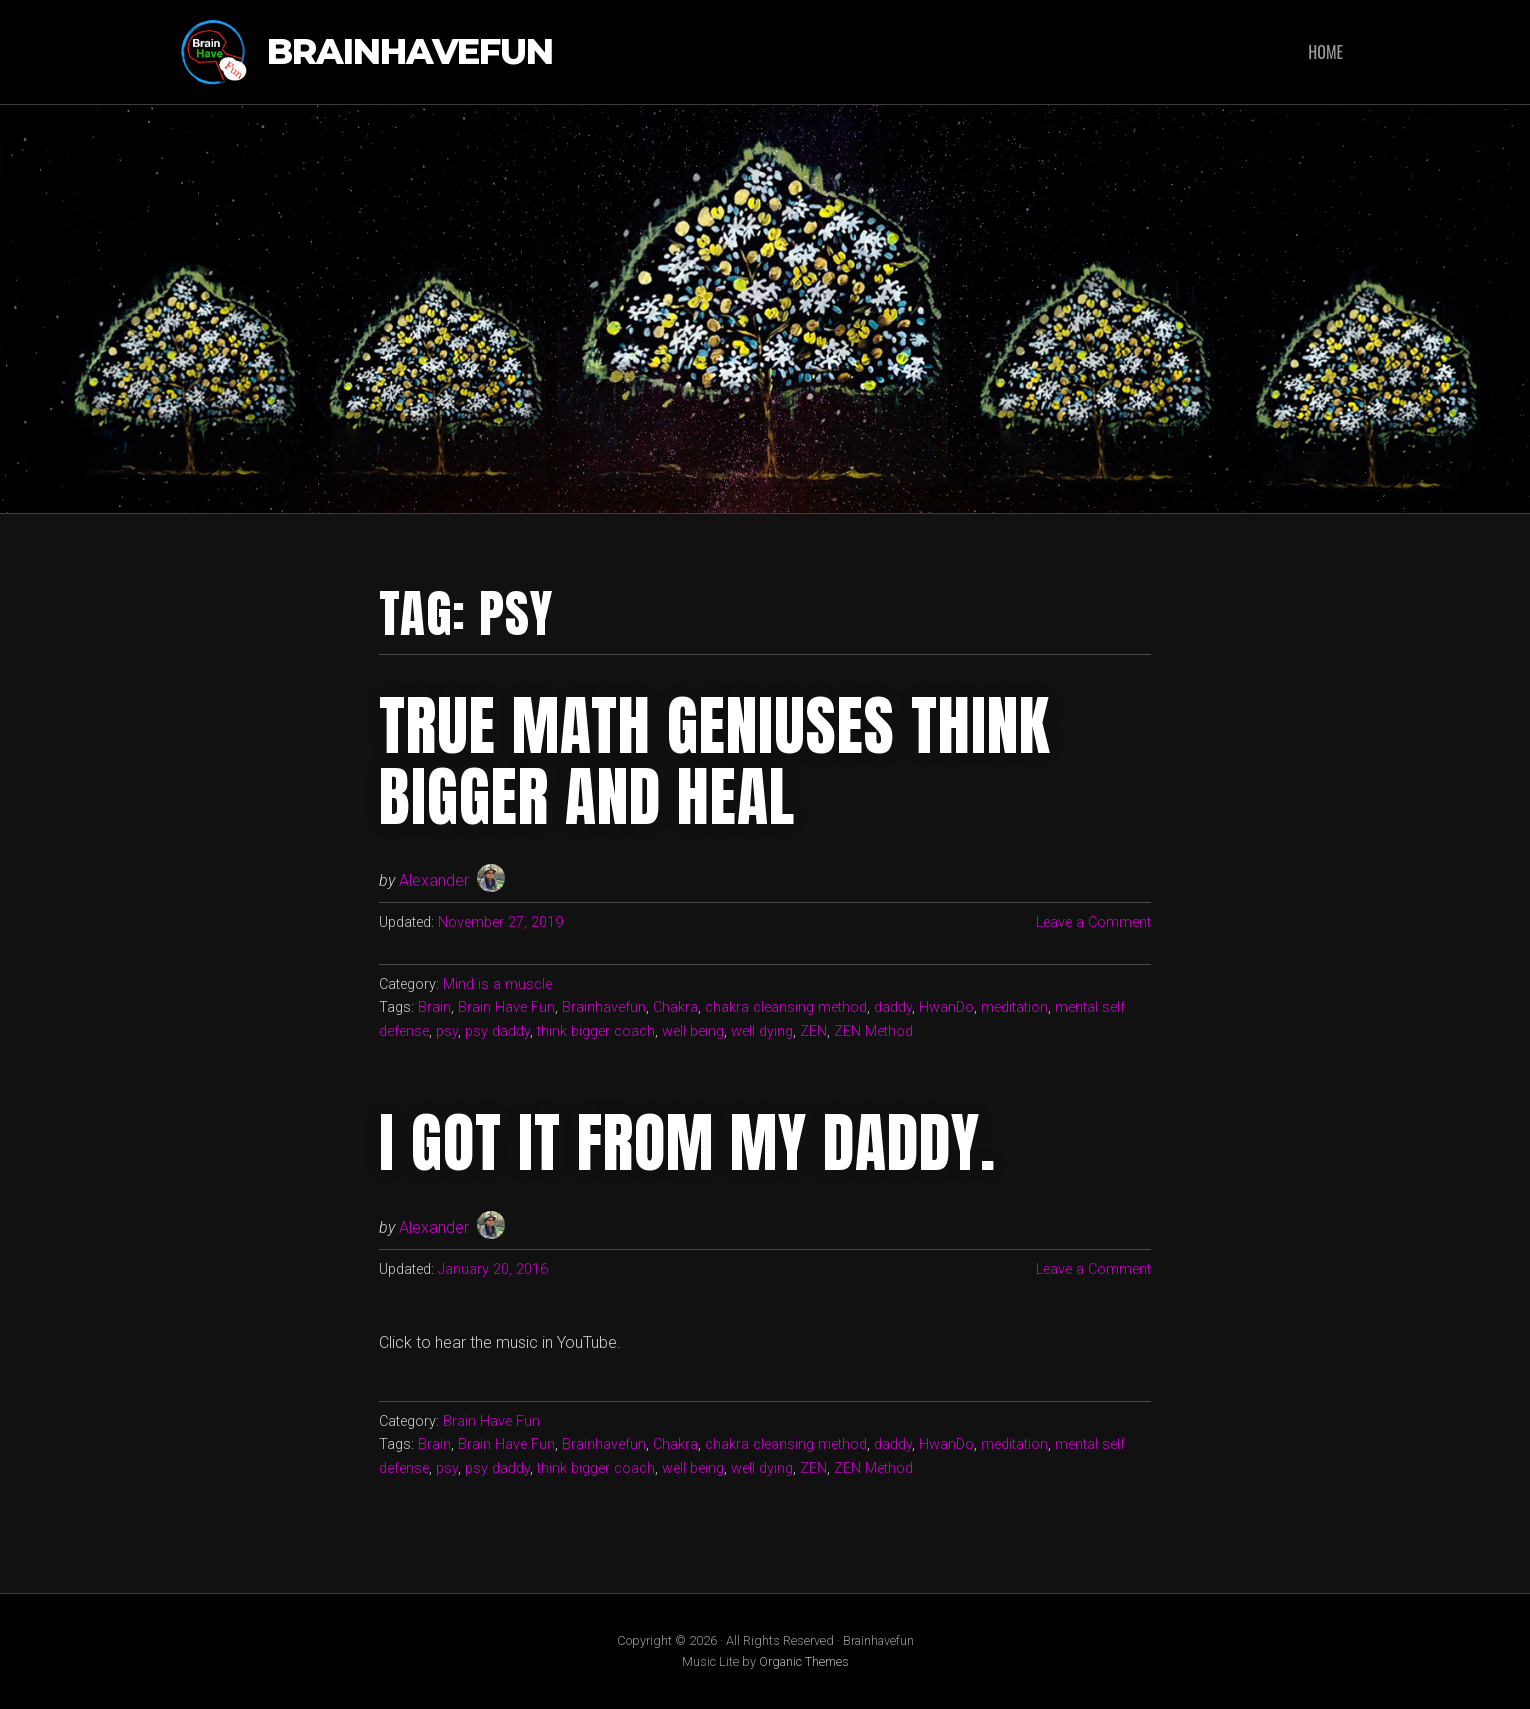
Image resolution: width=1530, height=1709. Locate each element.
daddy (893, 1007)
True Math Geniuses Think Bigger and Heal (714, 761)
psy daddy (497, 1031)
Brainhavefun (410, 52)
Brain (434, 1007)
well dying (762, 1031)
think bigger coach (596, 1031)
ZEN (813, 1031)
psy (447, 1031)
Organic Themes (804, 1661)
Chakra (675, 1007)
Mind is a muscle (497, 984)
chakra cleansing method (786, 1007)
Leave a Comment (1093, 922)
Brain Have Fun (506, 1007)
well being (693, 1031)
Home (1325, 52)
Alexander (434, 880)
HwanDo (946, 1007)
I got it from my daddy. (687, 1143)
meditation (1014, 1007)
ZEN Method (873, 1031)
